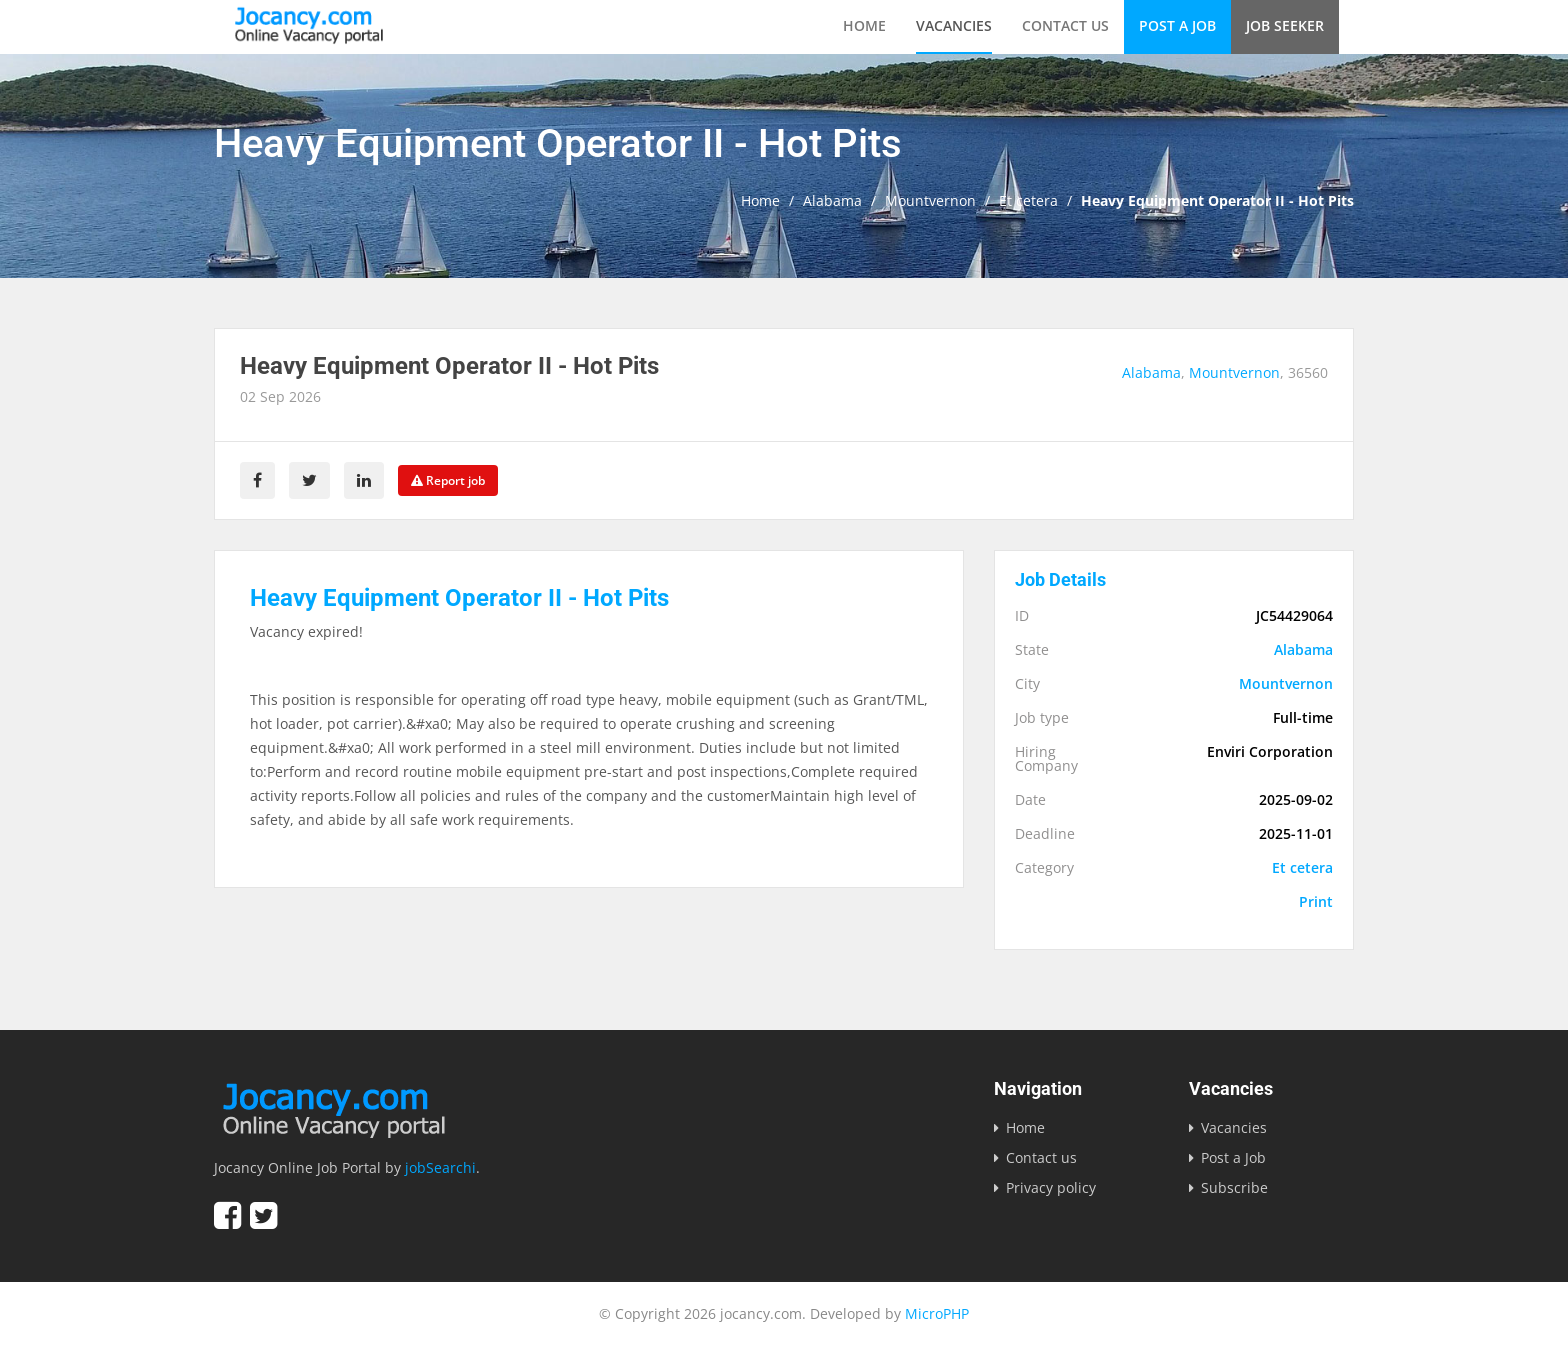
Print (1316, 902)
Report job (448, 480)
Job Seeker (1285, 25)
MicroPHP (937, 1313)
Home (864, 25)
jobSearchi (440, 1167)
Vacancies (954, 25)
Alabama (832, 201)
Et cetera (1028, 201)
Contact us (1065, 25)
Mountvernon (930, 201)
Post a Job (1177, 25)
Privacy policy (1051, 1187)
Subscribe (1234, 1187)
